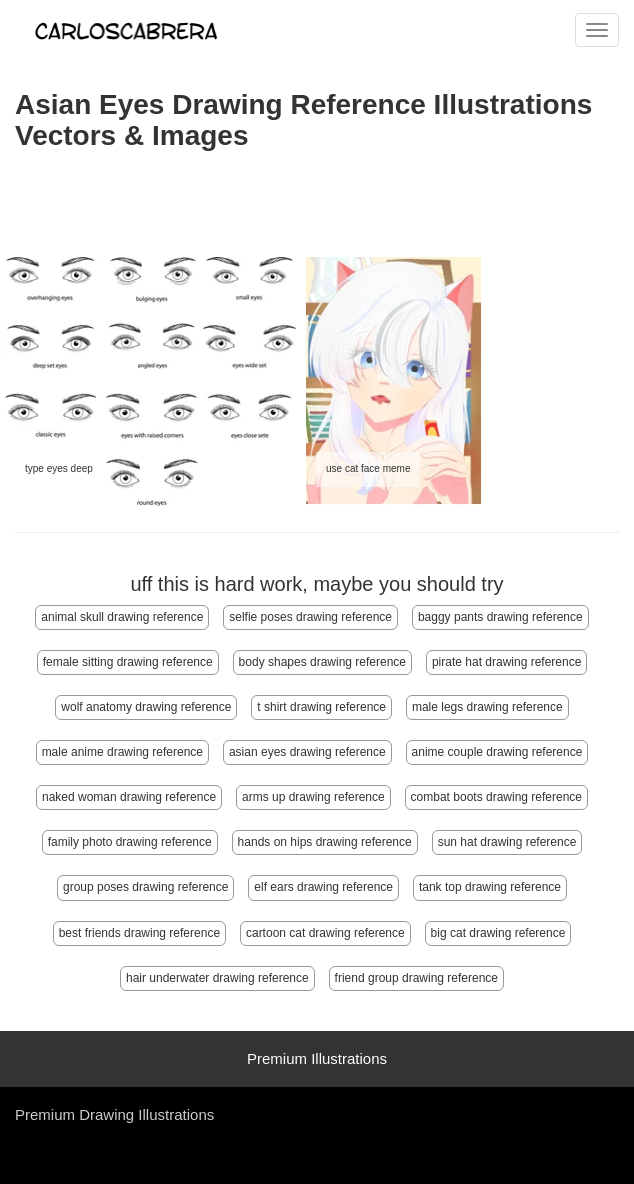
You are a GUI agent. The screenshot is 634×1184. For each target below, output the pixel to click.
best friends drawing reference (139, 933)
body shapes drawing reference (322, 662)
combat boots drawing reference (496, 797)
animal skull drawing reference (122, 617)
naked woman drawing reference (129, 797)
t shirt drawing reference (321, 707)
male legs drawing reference (487, 707)
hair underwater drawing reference (217, 978)
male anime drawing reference (122, 752)
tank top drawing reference (490, 887)
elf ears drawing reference (323, 887)
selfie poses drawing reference (310, 617)
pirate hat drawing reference (506, 662)
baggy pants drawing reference (500, 617)
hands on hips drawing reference (325, 842)
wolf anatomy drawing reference (146, 707)
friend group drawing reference (416, 978)
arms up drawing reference (313, 797)
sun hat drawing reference (507, 842)
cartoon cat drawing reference (325, 933)
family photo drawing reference (130, 842)
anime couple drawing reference (497, 752)
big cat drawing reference (498, 933)
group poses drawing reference (145, 887)
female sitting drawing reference (128, 662)
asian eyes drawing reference (307, 752)
